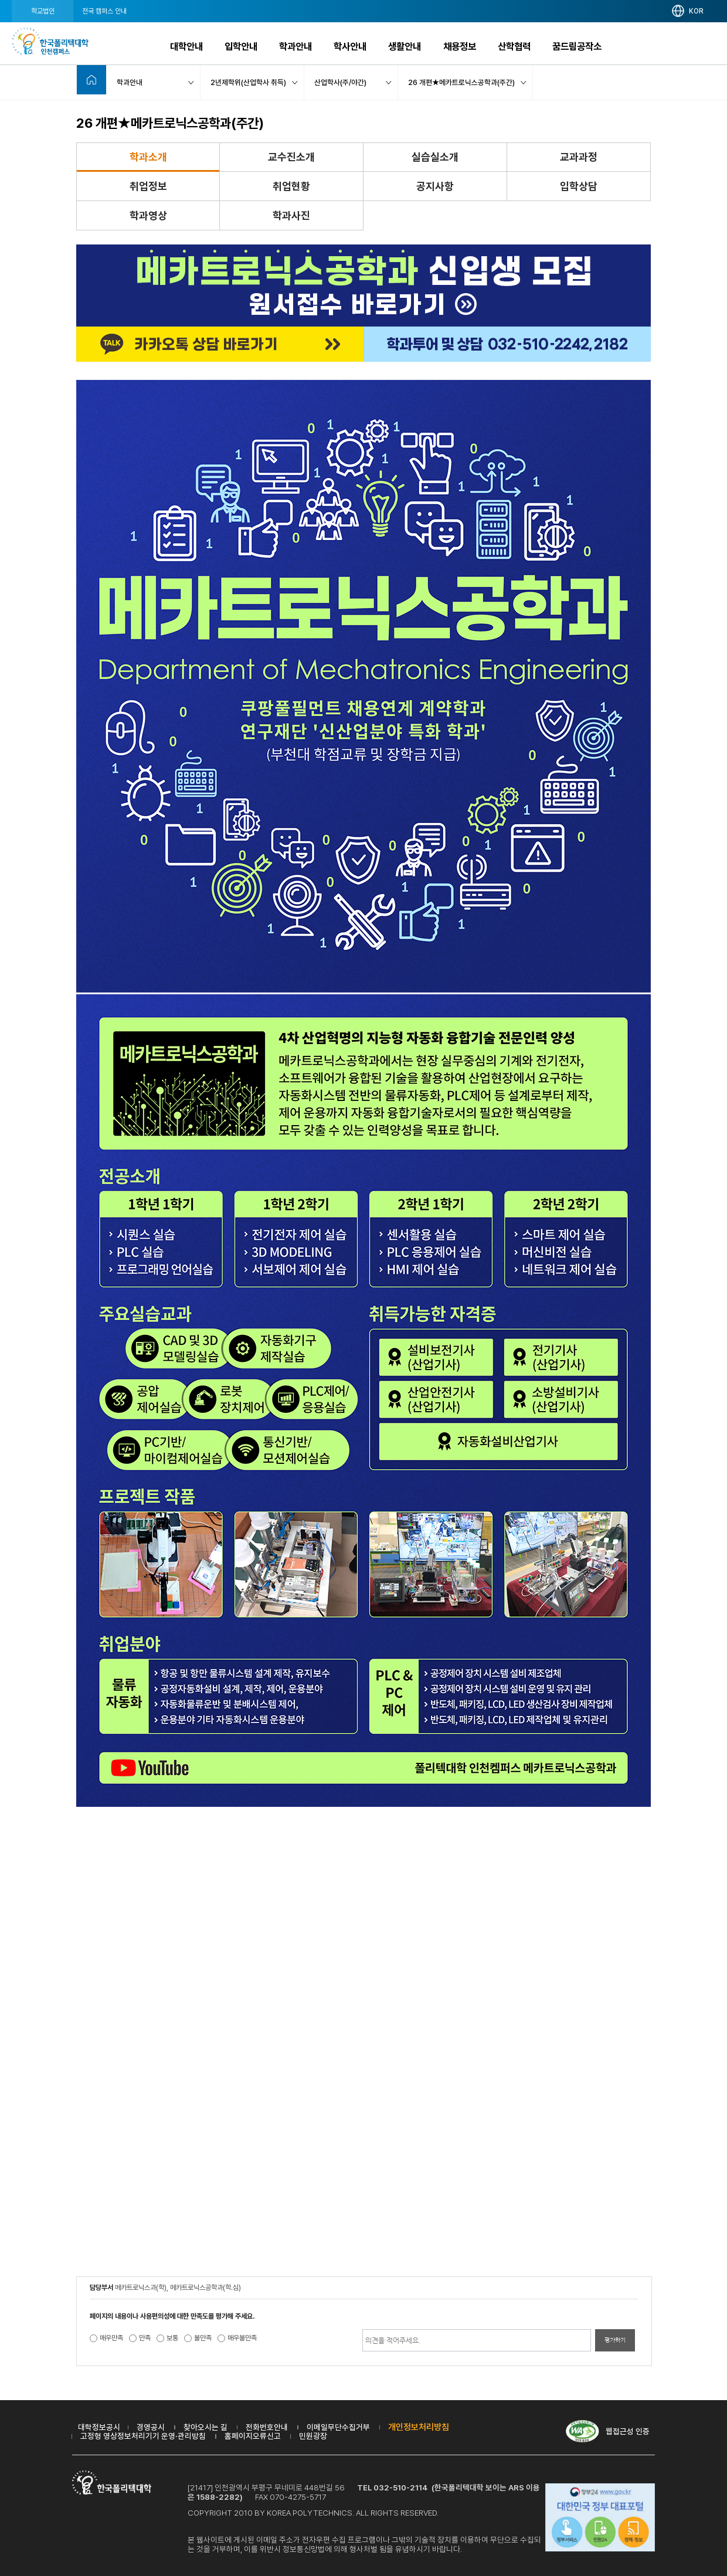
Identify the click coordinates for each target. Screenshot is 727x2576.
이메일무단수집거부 (338, 2427)
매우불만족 (242, 2338)
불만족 (203, 2338)
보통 (172, 2338)
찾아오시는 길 (205, 2427)
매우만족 (111, 2338)
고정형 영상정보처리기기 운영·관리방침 (143, 2436)
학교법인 (43, 11)
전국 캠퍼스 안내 (104, 11)
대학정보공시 (99, 2427)
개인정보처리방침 (418, 2427)
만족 (145, 2338)
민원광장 (313, 2436)
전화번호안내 (267, 2427)
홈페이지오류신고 (253, 2436)
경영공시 (151, 2427)
